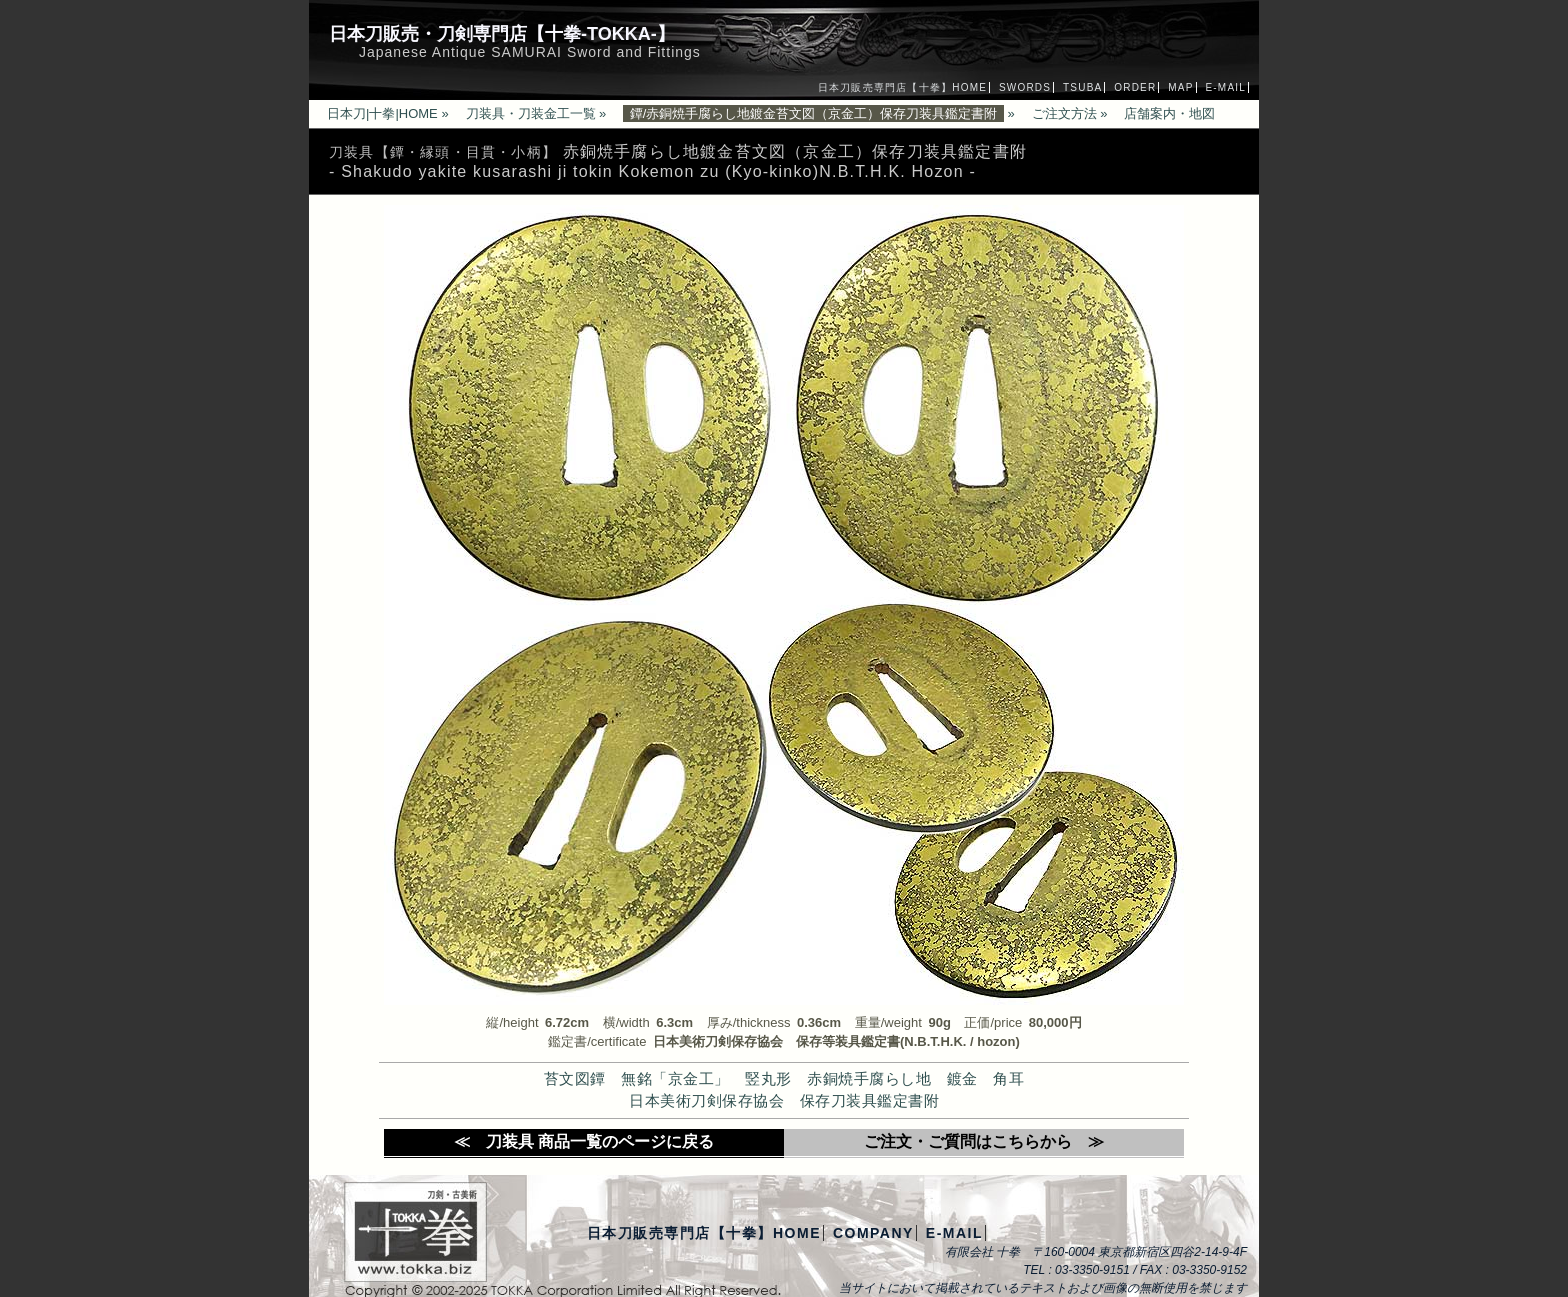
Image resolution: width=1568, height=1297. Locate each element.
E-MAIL (1225, 87)
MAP (1180, 87)
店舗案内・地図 (1169, 113)
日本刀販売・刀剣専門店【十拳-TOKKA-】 (502, 34)
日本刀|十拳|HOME (382, 113)
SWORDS (1025, 87)
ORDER (1135, 87)
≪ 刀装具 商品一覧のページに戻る (584, 1141)
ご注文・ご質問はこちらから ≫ (984, 1141)
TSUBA (1082, 87)
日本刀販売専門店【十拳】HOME (902, 87)
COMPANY (873, 1233)
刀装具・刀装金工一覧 (531, 113)
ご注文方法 (1064, 113)
